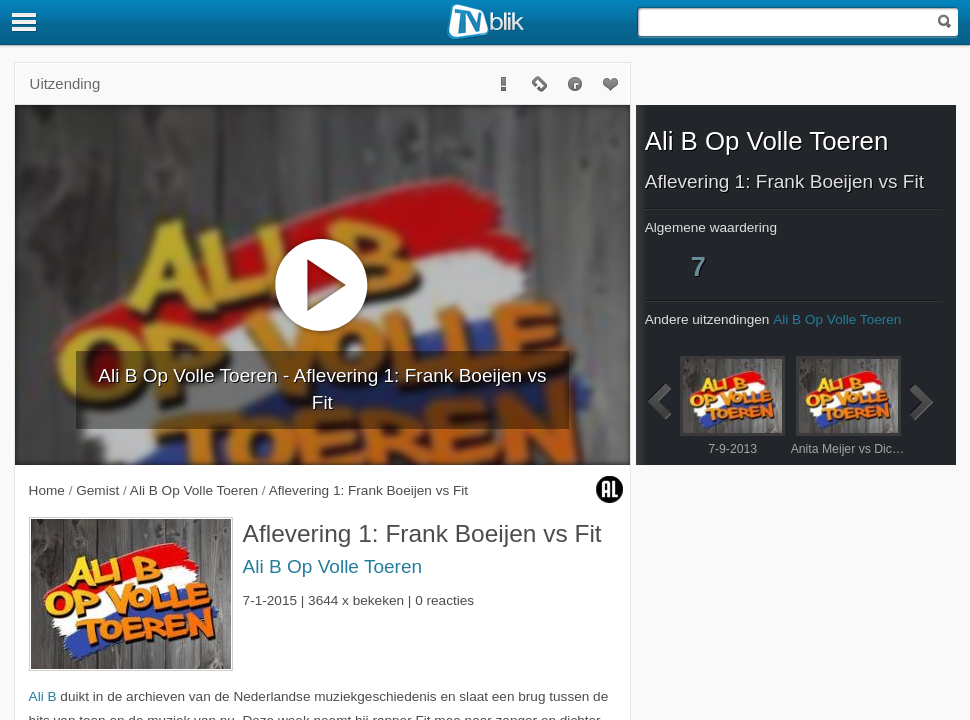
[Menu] (25, 22)
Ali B (43, 696)
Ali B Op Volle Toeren (333, 566)
